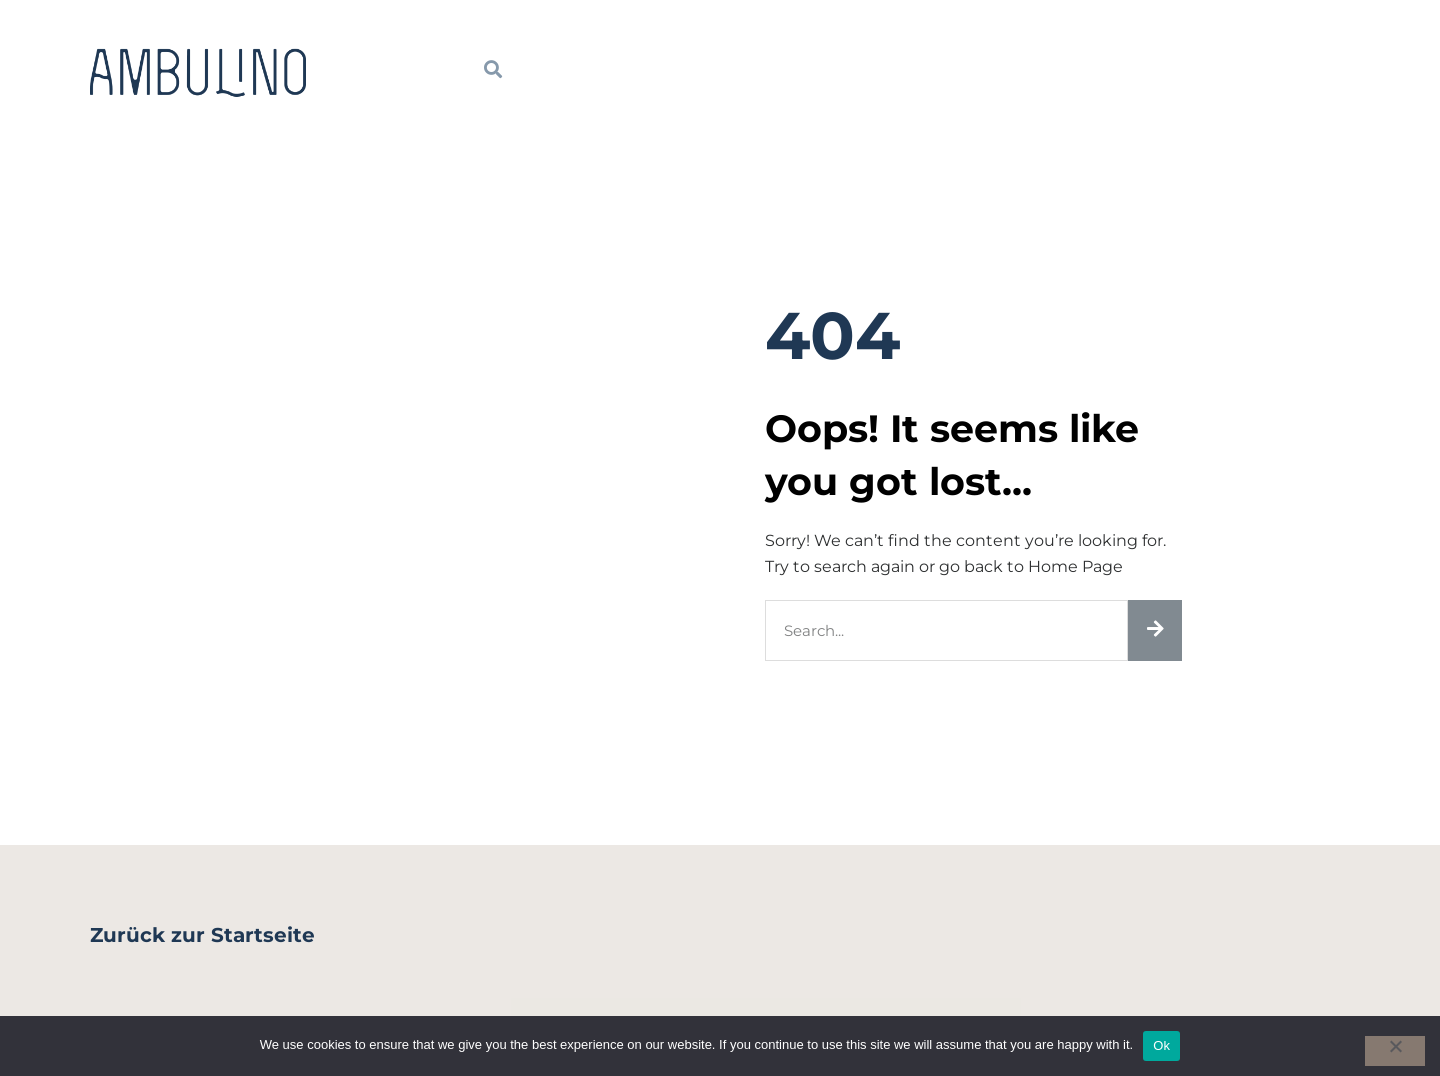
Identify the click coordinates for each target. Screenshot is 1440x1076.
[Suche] (1155, 630)
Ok (1161, 1045)
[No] (1395, 1051)
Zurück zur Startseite (202, 935)
